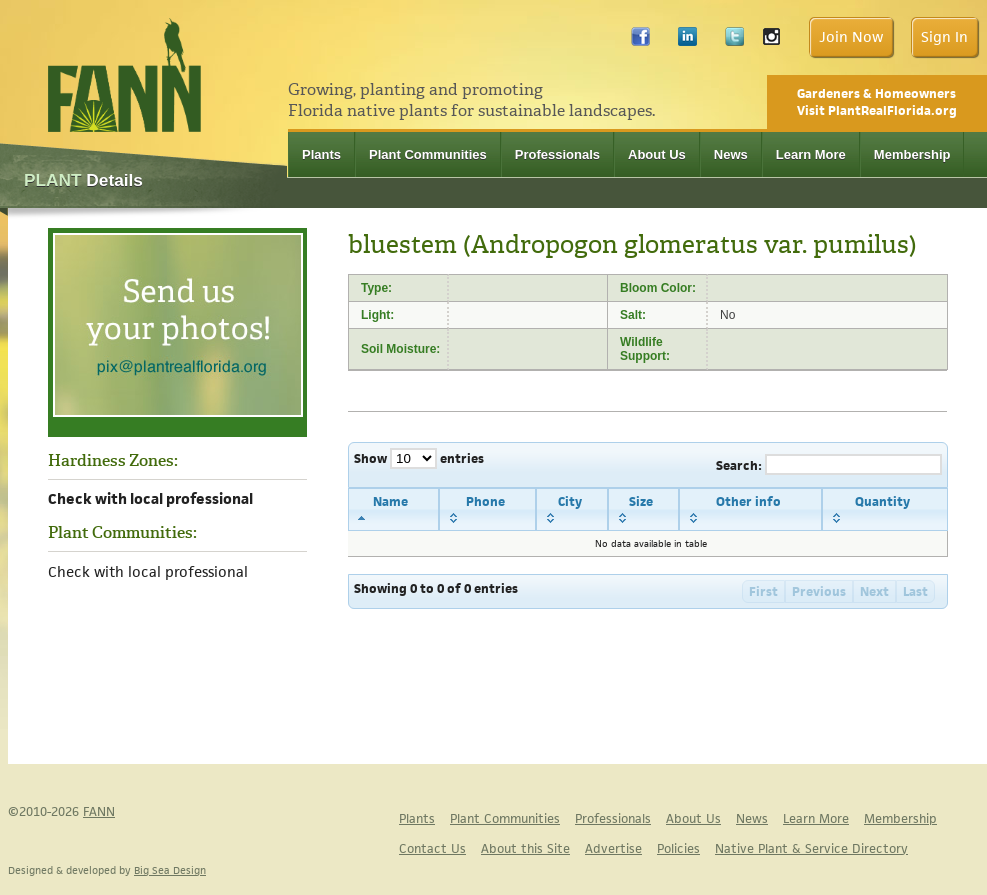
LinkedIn (687, 41)
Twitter (734, 41)
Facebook (640, 41)
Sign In (944, 36)
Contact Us (432, 848)
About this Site (525, 848)
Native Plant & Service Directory (811, 848)
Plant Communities (428, 154)
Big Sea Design (170, 870)
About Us (657, 154)
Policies (678, 848)
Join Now (851, 36)
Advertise (613, 848)
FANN (99, 811)
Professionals (557, 154)
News (731, 154)
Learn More (811, 154)
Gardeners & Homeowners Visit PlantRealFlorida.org (877, 102)
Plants (321, 154)
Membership (912, 154)
